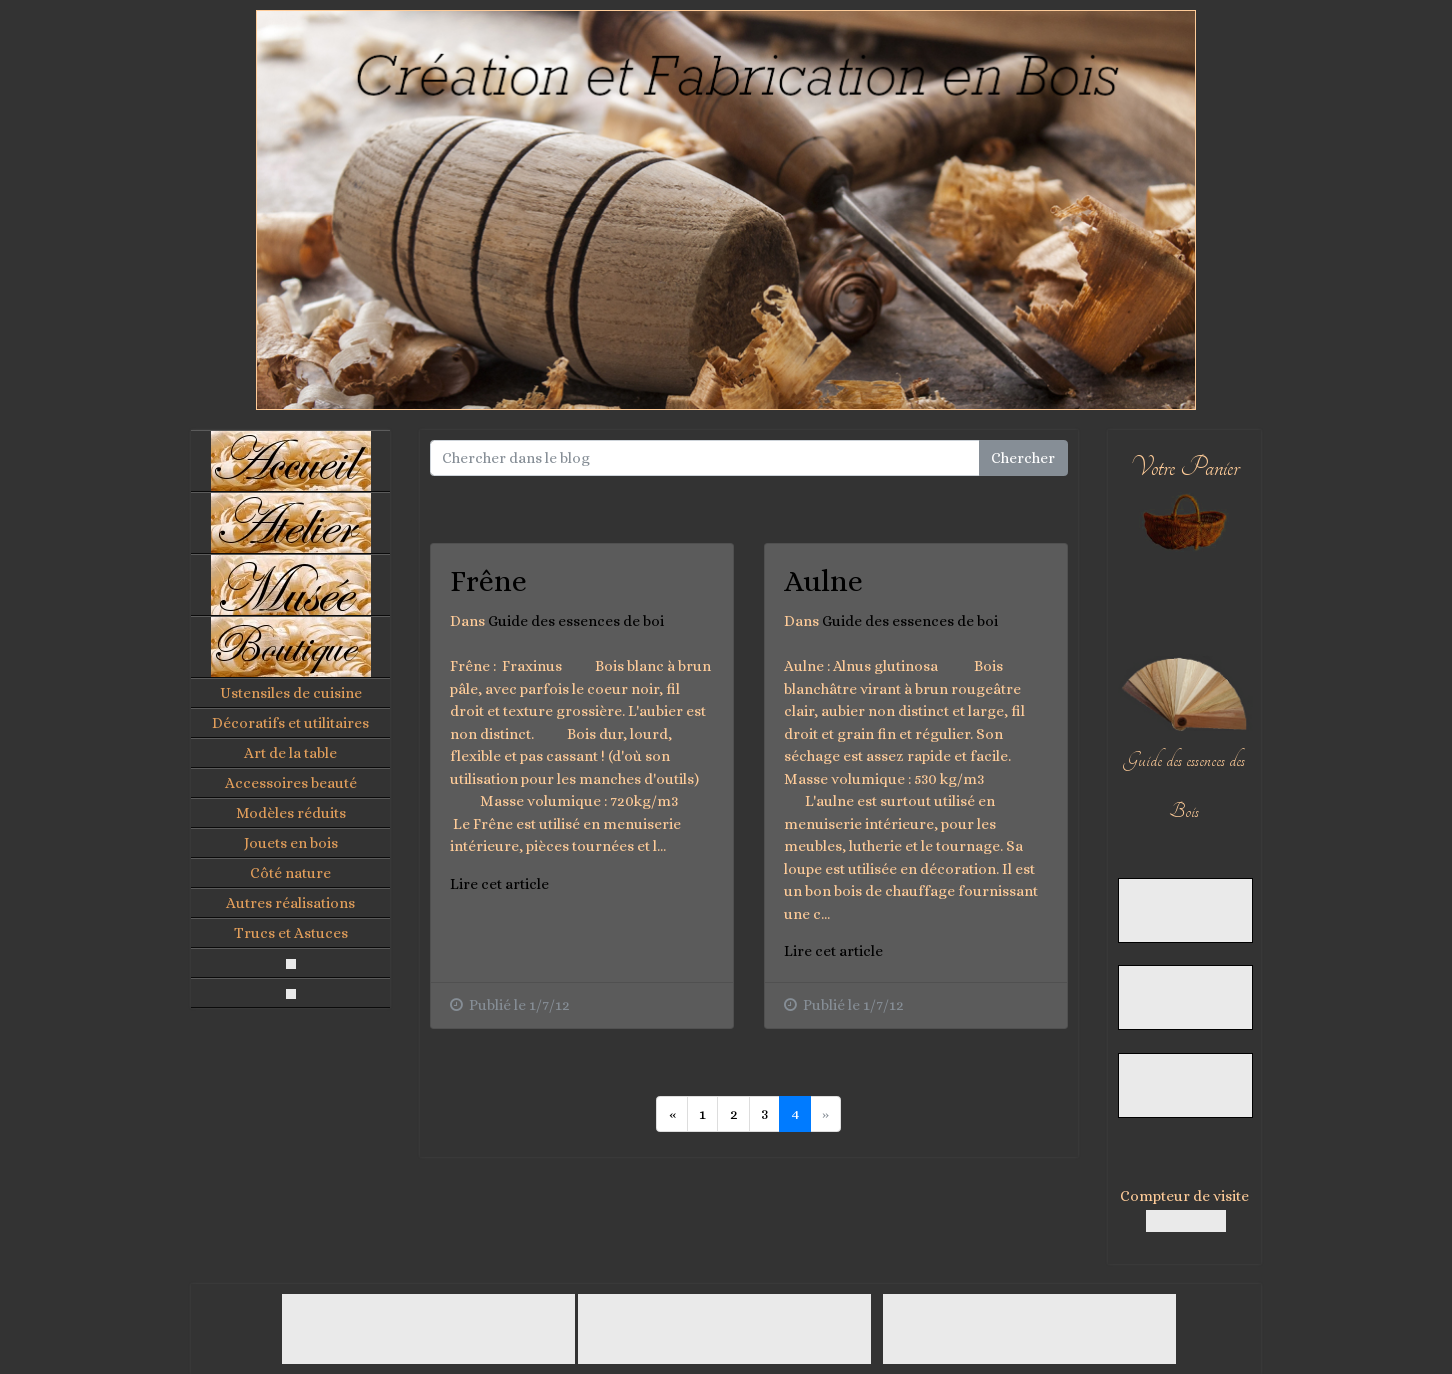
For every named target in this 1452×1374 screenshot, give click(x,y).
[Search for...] (705, 458)
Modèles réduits (291, 813)
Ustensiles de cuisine (291, 693)
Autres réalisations (290, 903)
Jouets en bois (291, 843)
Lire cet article (499, 884)
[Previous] (672, 1114)
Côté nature (290, 873)
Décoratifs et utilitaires (290, 723)
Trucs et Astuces (291, 933)
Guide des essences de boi (576, 621)
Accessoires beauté (291, 783)
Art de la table (290, 753)
